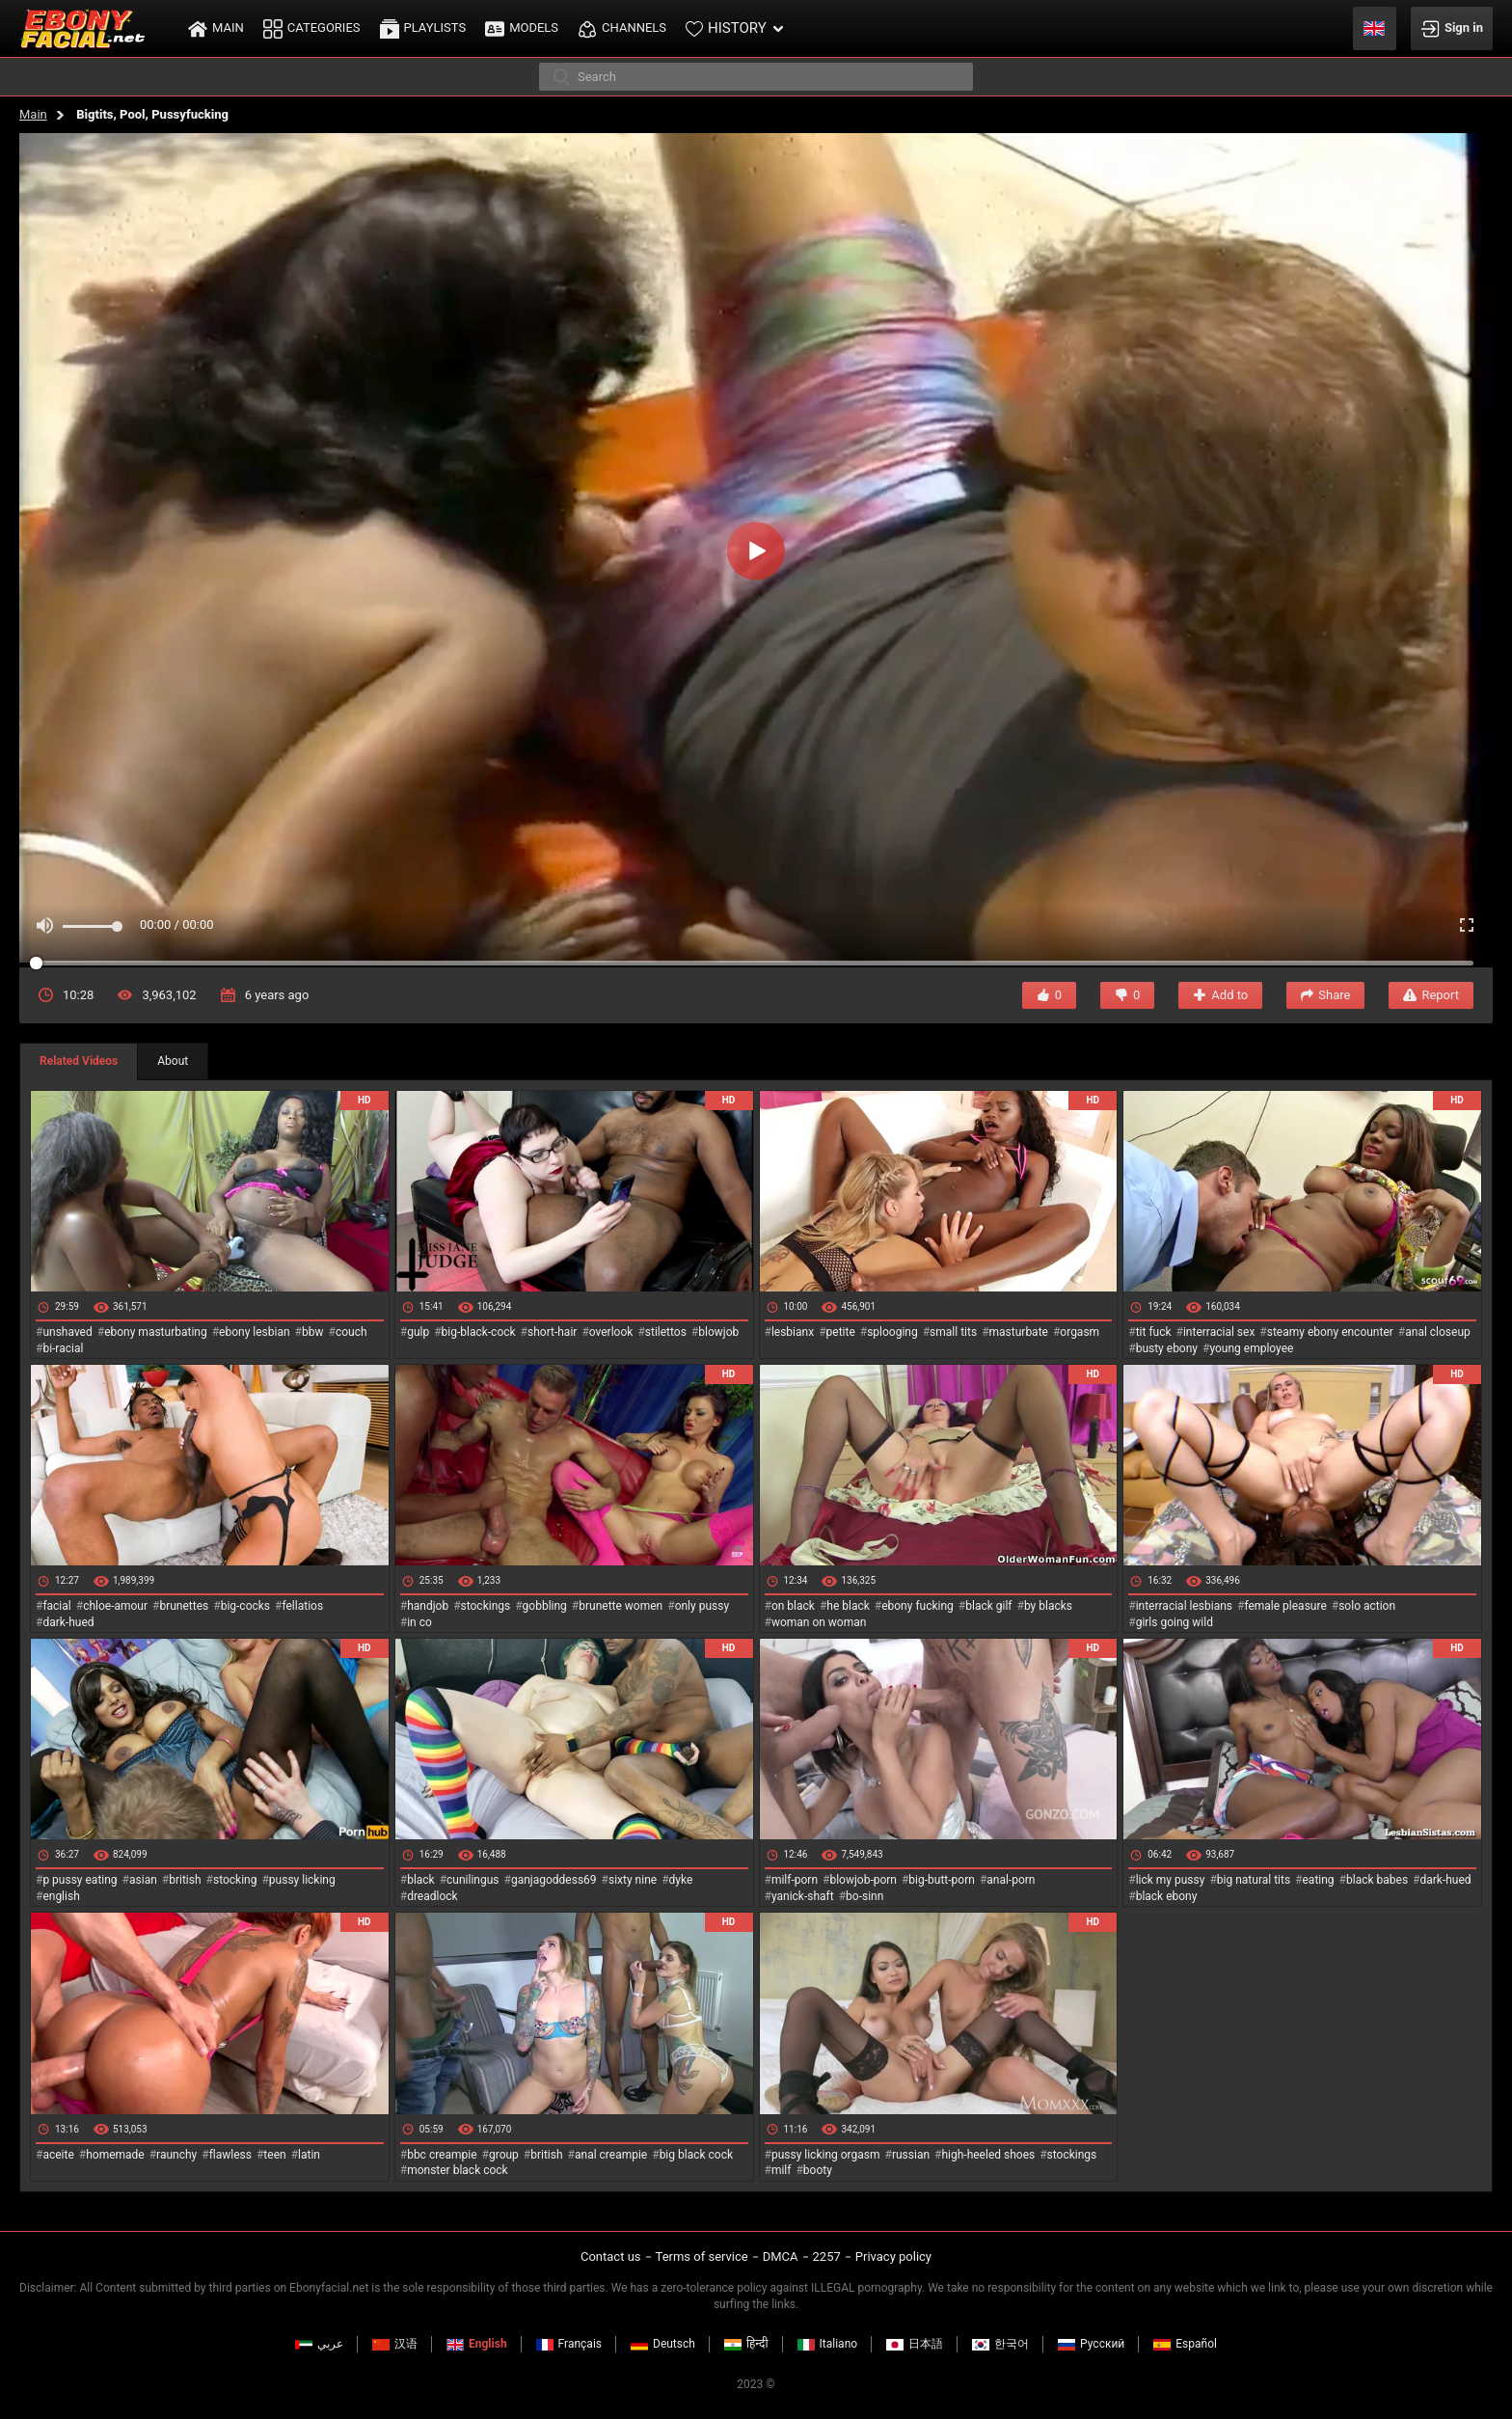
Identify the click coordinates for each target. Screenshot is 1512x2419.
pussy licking (302, 1880)
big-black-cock (479, 1332)
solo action (1366, 1606)
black (421, 1880)
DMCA (780, 2256)
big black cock (696, 2154)
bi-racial (62, 1348)
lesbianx (792, 1332)
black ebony (1167, 1896)
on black (793, 1606)
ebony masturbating (155, 1332)
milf (781, 2170)
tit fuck (1154, 1332)
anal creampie (611, 2154)
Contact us (610, 2256)
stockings (486, 1606)
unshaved (67, 1332)
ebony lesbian (254, 1332)
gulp (418, 1332)
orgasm (1079, 1332)
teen (274, 2154)
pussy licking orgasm (825, 2154)
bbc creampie (441, 2154)
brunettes (183, 1606)
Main (33, 114)
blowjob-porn (863, 1880)
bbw (313, 1332)
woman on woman (819, 1622)
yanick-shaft (802, 1896)
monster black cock (457, 2170)
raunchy (176, 2154)
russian (911, 2154)
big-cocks (245, 1606)
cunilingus (472, 1880)
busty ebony (1167, 1348)
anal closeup (1438, 1332)
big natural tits (1253, 1880)
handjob (427, 1606)
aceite (57, 2154)
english (60, 1896)
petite (840, 1332)
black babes (1377, 1880)
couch (351, 1332)
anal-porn (1010, 1880)
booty (817, 2170)
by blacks (1048, 1606)
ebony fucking (917, 1606)
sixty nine (632, 1880)
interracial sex (1219, 1332)
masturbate (1018, 1332)
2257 (827, 2256)
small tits (953, 1332)
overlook (611, 1332)
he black (848, 1606)
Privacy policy (893, 2256)
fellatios (302, 1606)
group (504, 2154)
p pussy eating (79, 1880)
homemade (115, 2154)
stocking (235, 1880)
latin (309, 2154)
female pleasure (1285, 1606)
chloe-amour (115, 1606)
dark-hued (68, 1622)
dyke (681, 1880)
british (185, 1880)
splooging (892, 1332)
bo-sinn (864, 1896)
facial (56, 1606)
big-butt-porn (941, 1880)
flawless (230, 2154)
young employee (1251, 1348)
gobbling (545, 1606)
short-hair (552, 1332)
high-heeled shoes (988, 2154)
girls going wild (1174, 1622)
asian (143, 1880)
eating (1319, 1880)
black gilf (988, 1606)
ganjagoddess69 (554, 1880)
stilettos (666, 1332)
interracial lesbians (1184, 1606)
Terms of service (702, 2256)
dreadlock (432, 1896)
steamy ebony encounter (1330, 1332)
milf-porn (794, 1880)
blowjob (718, 1332)
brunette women (620, 1606)
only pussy (702, 1606)
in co (419, 1622)
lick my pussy (1170, 1880)
